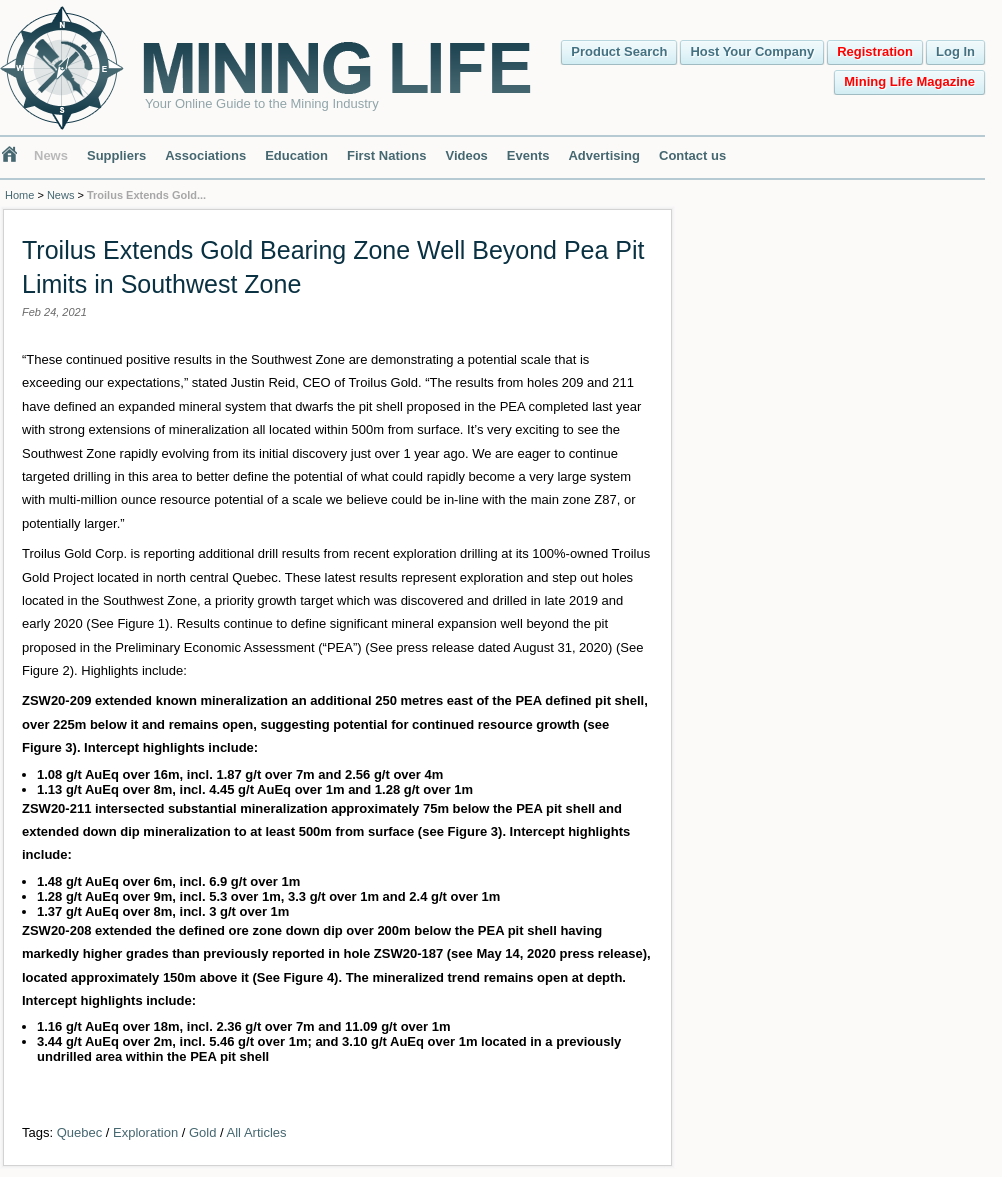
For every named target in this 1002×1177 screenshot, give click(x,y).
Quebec (80, 1132)
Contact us (692, 155)
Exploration (145, 1132)
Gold (202, 1132)
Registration (875, 51)
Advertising (604, 155)
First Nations (386, 155)
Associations (205, 155)
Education (296, 155)
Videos (466, 155)
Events (528, 155)
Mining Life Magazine (909, 81)
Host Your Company (752, 51)
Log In (955, 51)
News (51, 155)
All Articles (257, 1132)
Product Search (619, 51)
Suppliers (116, 155)
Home (19, 195)
